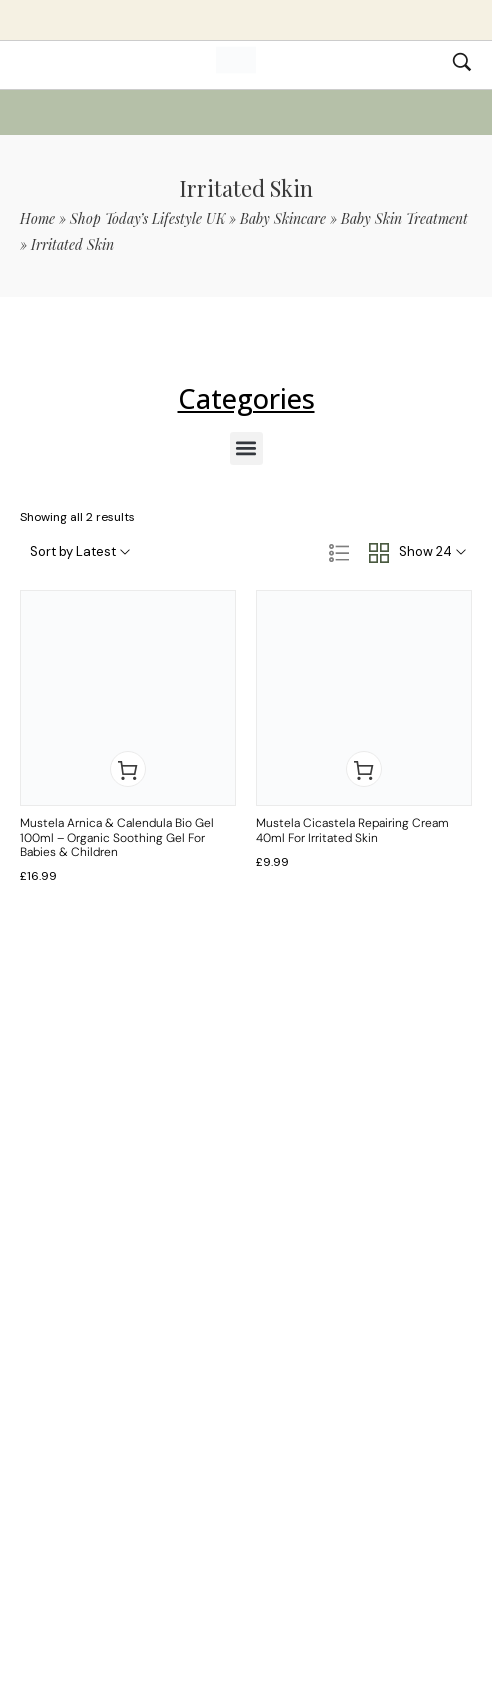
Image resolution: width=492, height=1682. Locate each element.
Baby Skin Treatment (404, 218)
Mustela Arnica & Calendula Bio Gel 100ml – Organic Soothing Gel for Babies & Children (117, 837)
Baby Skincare (283, 218)
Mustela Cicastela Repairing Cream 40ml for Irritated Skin (352, 830)
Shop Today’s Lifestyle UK (147, 218)
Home (37, 218)
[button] (246, 448)
